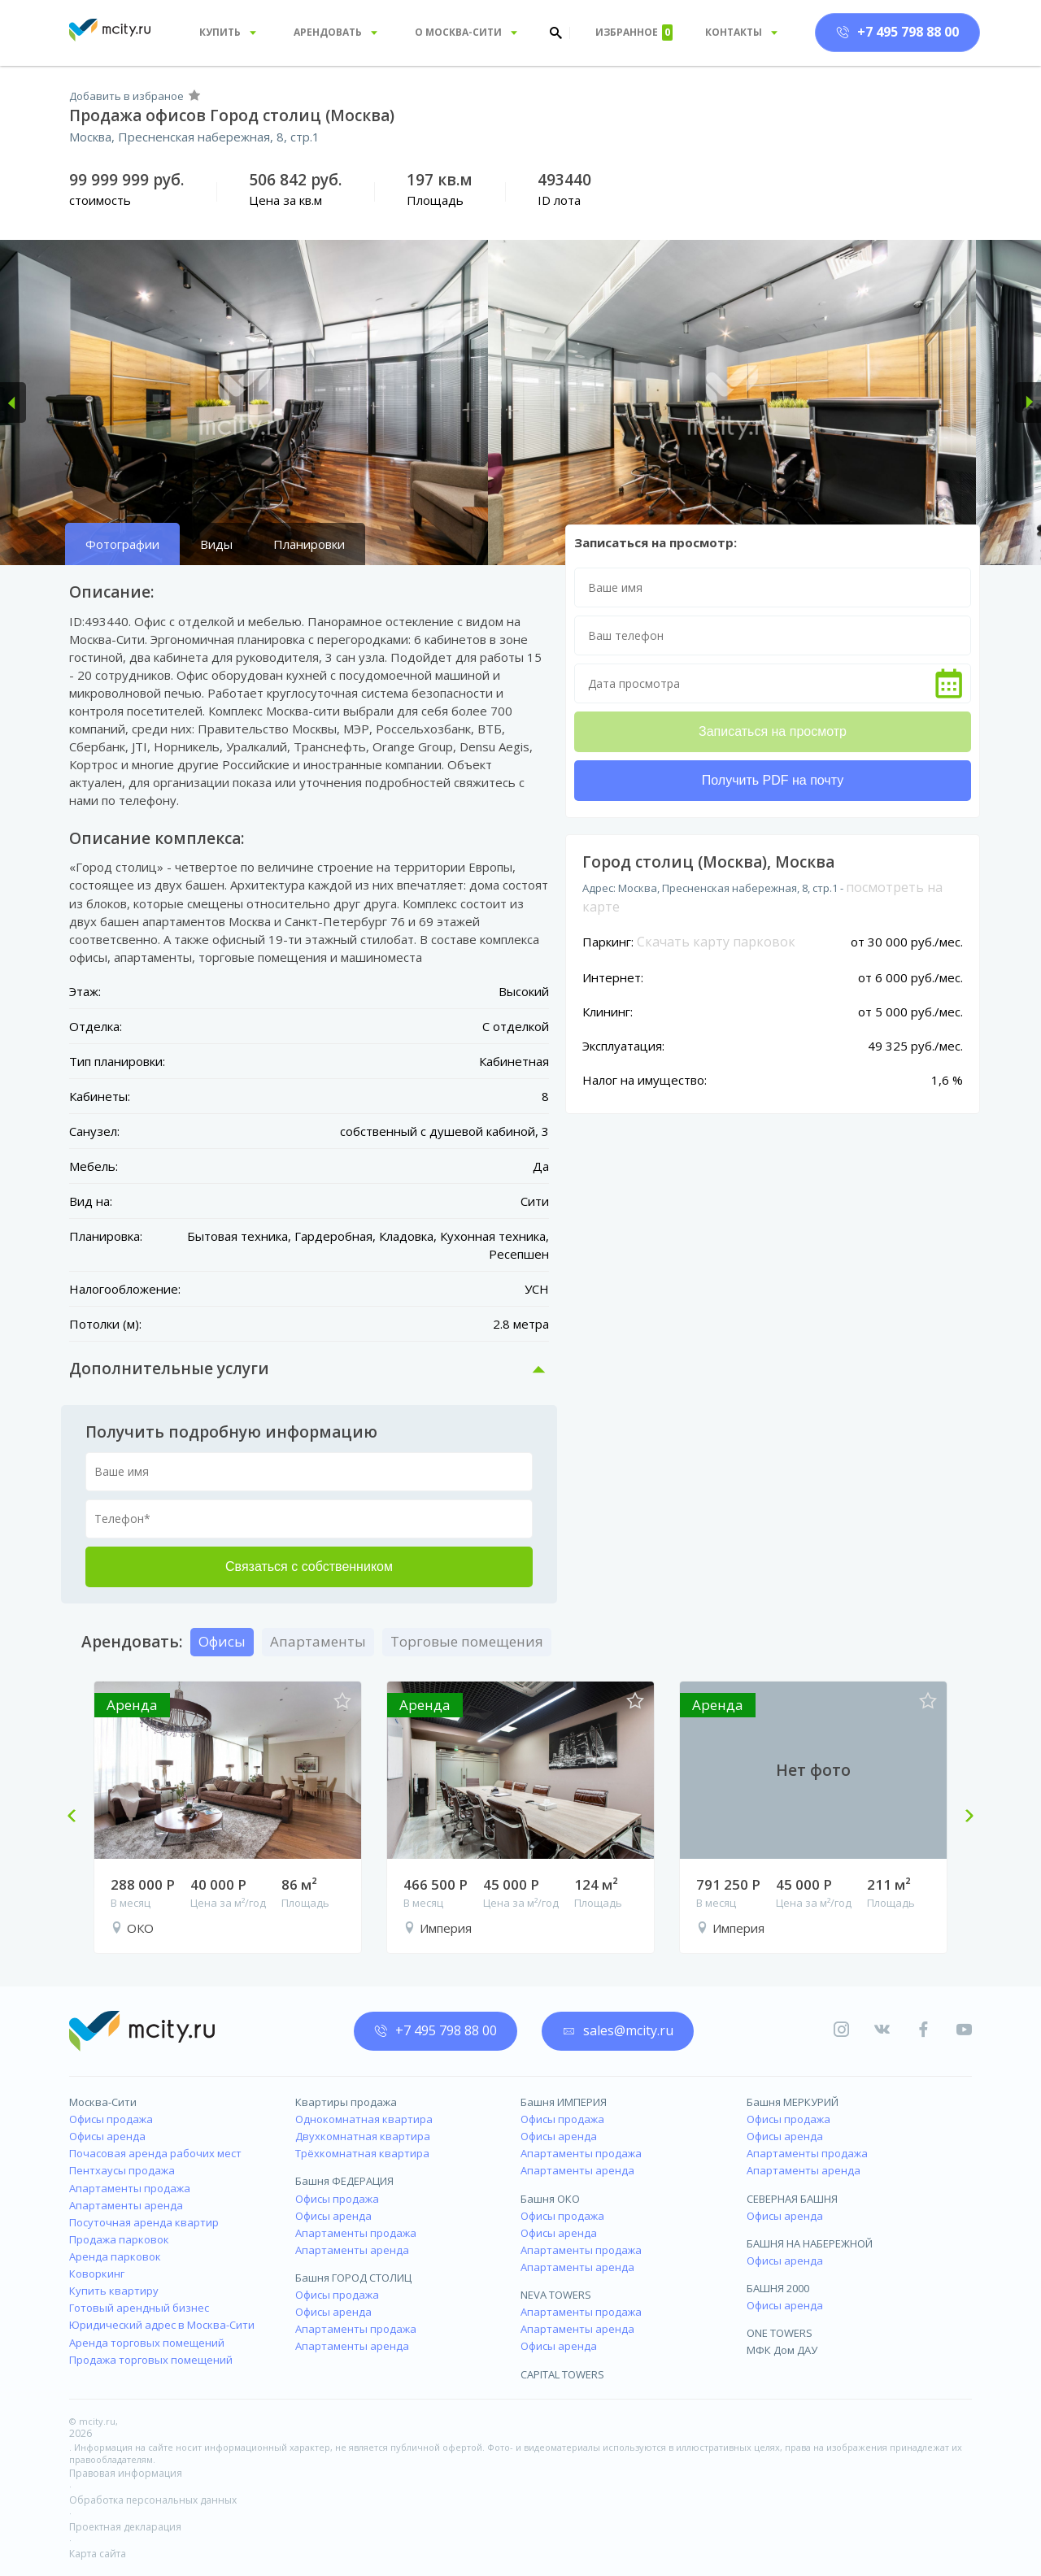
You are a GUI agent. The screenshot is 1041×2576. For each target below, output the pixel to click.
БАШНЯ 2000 (778, 2288)
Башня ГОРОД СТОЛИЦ (353, 2277)
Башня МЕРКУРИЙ (792, 2102)
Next (963, 1817)
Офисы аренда (107, 2136)
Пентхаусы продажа (122, 2170)
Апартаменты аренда (126, 2205)
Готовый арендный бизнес (139, 2307)
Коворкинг (96, 2273)
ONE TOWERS (779, 2333)
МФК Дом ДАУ (782, 2350)
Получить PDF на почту (772, 780)
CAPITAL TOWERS (562, 2374)
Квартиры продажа (346, 2102)
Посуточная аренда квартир (144, 2222)
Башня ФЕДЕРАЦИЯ (344, 2181)
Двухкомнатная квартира (362, 2136)
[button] (13, 402)
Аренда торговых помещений (146, 2342)
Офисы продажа (111, 2119)
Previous (78, 1817)
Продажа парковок (119, 2239)
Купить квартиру (114, 2290)
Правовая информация (125, 2473)
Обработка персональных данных (153, 2500)
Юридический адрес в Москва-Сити (162, 2324)
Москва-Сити (103, 2102)
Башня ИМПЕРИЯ (563, 2102)
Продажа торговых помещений (151, 2359)
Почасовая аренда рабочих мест (155, 2153)
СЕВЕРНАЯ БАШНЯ (792, 2198)
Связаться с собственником (309, 1566)
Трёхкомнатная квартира (362, 2153)
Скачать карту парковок (716, 942)
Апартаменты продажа (129, 2188)
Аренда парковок (115, 2256)
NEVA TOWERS (555, 2294)
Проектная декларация (125, 2527)
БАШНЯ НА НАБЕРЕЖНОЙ (810, 2243)
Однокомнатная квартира (364, 2119)
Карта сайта (97, 2554)
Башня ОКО (550, 2198)
